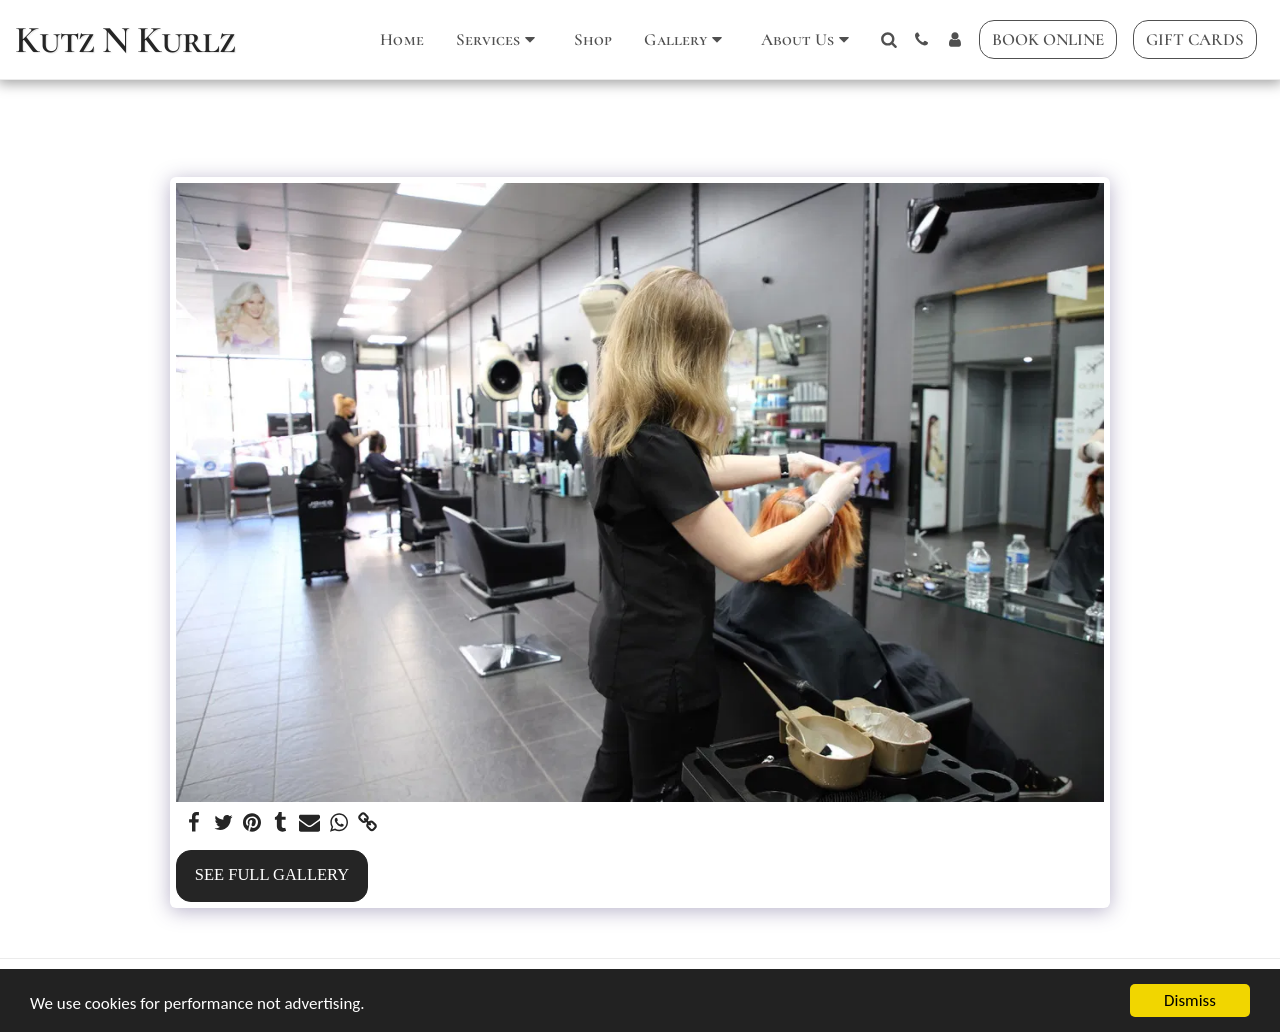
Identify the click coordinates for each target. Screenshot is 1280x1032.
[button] (499, 40)
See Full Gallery (272, 874)
